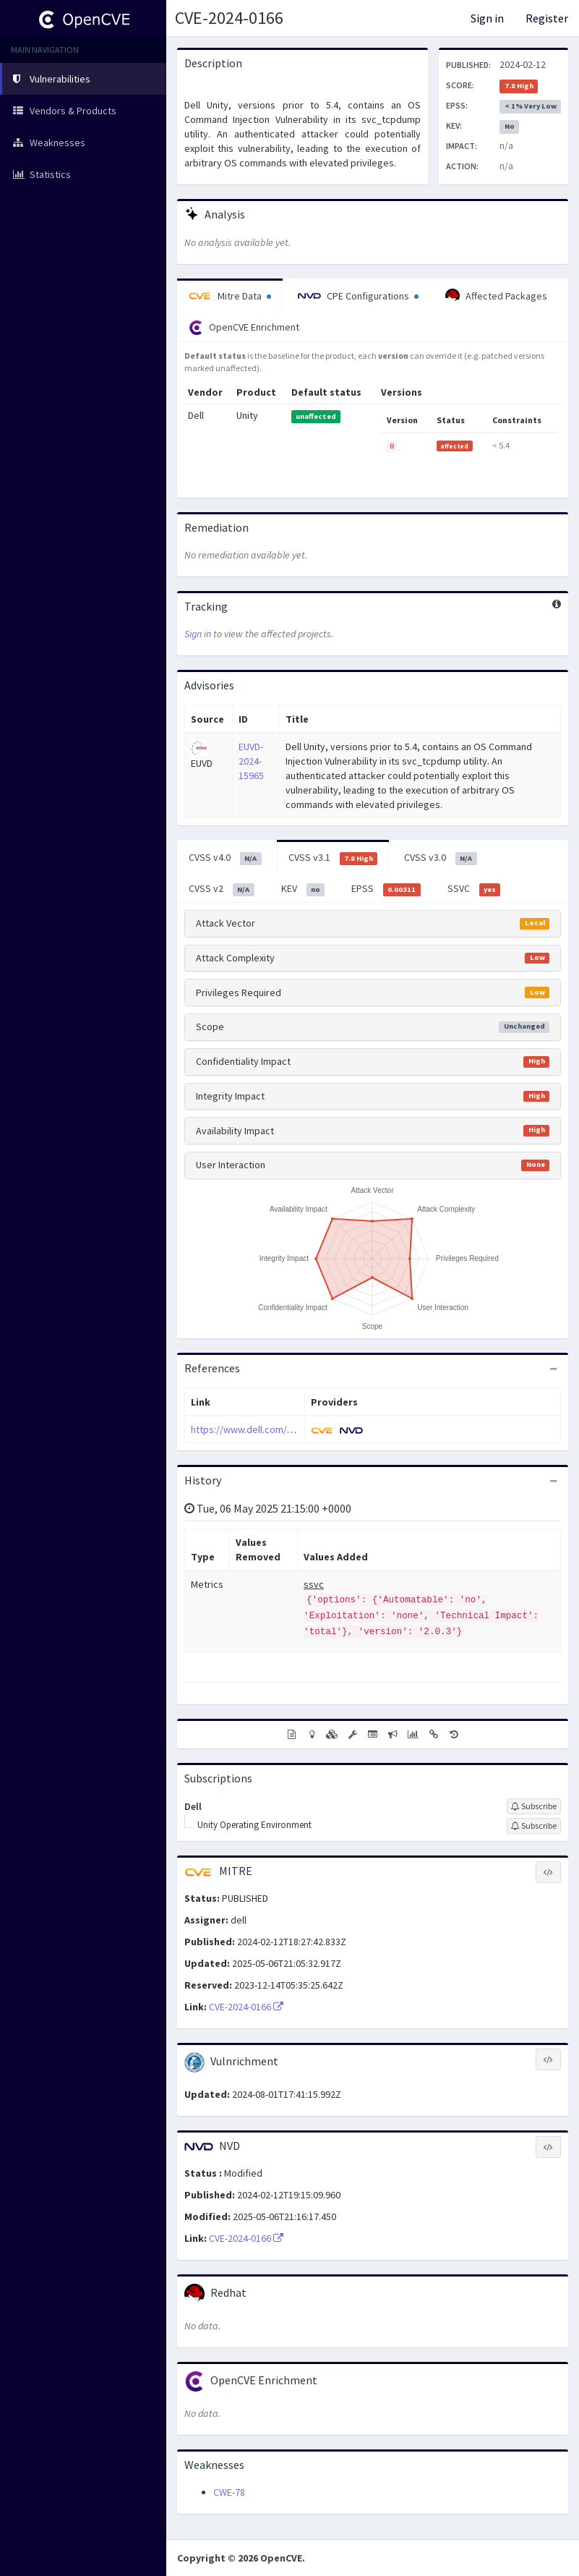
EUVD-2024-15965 (251, 761)
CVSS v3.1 (333, 858)
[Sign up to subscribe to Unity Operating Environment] (534, 1826)
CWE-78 (229, 2492)
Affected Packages (496, 296)
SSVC (474, 889)
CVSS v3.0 (440, 858)
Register (547, 18)
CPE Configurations (358, 295)
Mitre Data (230, 295)
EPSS (386, 889)
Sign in (487, 18)
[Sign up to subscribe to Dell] (534, 1806)
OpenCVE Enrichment (244, 327)
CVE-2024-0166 (229, 18)
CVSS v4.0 (225, 858)
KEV (303, 889)
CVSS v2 (221, 889)
